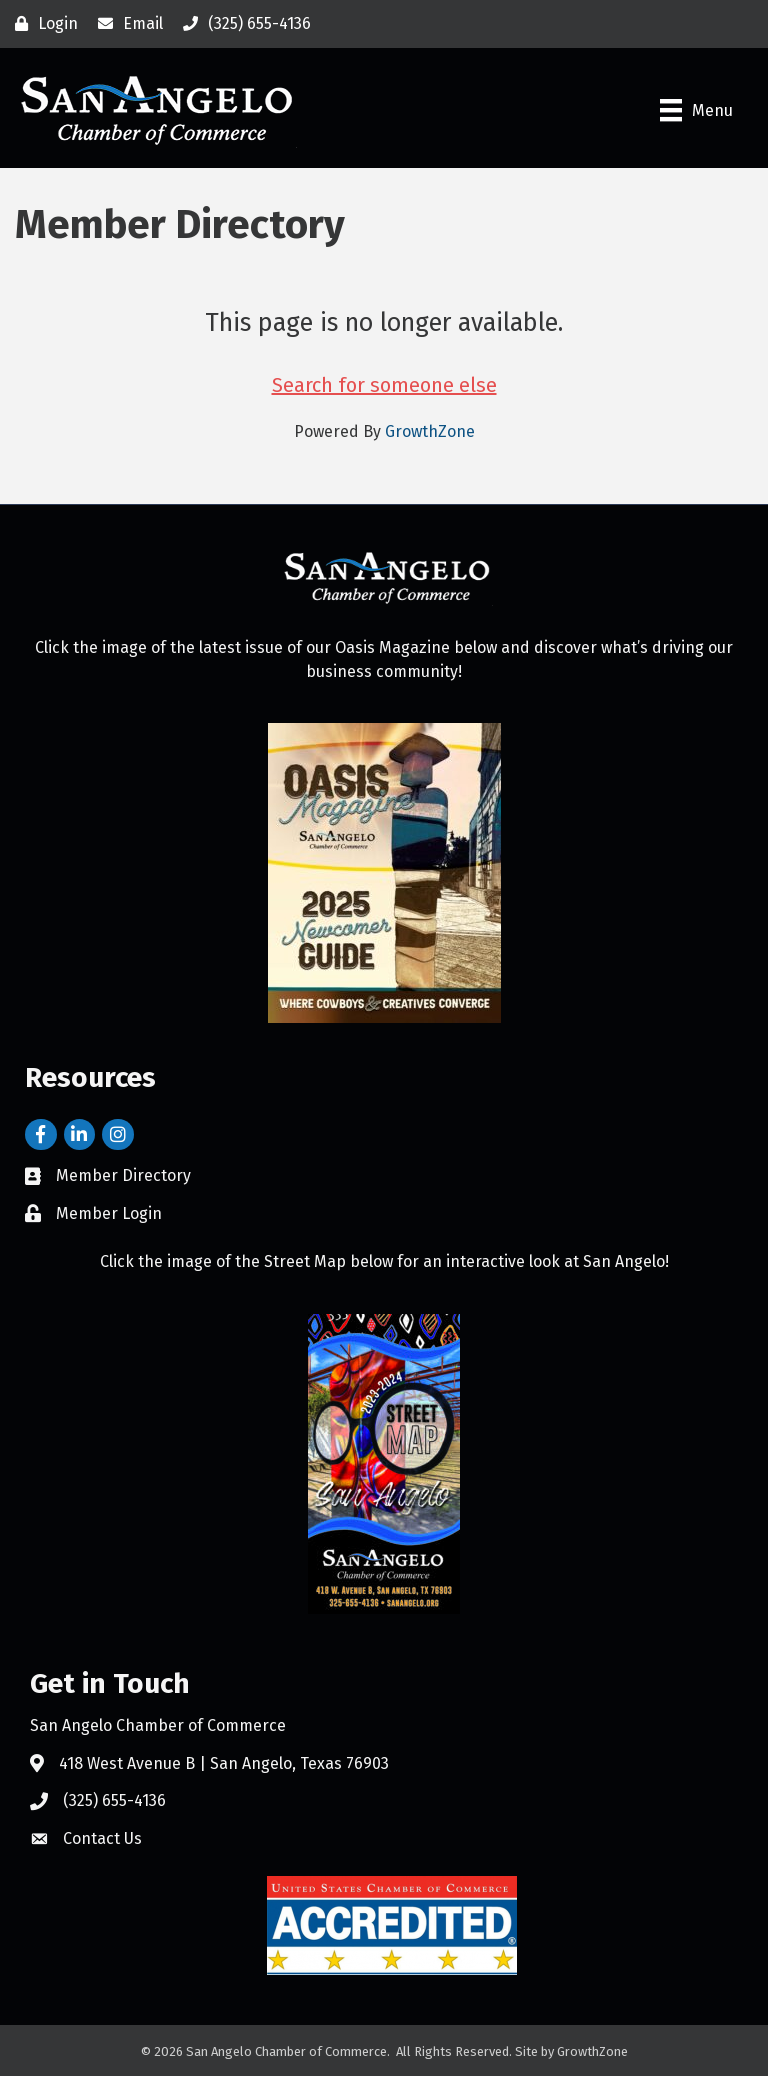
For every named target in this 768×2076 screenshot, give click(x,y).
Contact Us (102, 1838)
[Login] (41, 24)
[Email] (125, 24)
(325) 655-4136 (114, 1800)
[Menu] (696, 110)
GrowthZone (430, 431)
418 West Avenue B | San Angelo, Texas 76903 (224, 1763)
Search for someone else (384, 385)
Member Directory (123, 1175)
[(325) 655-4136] (242, 24)
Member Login (109, 1213)
